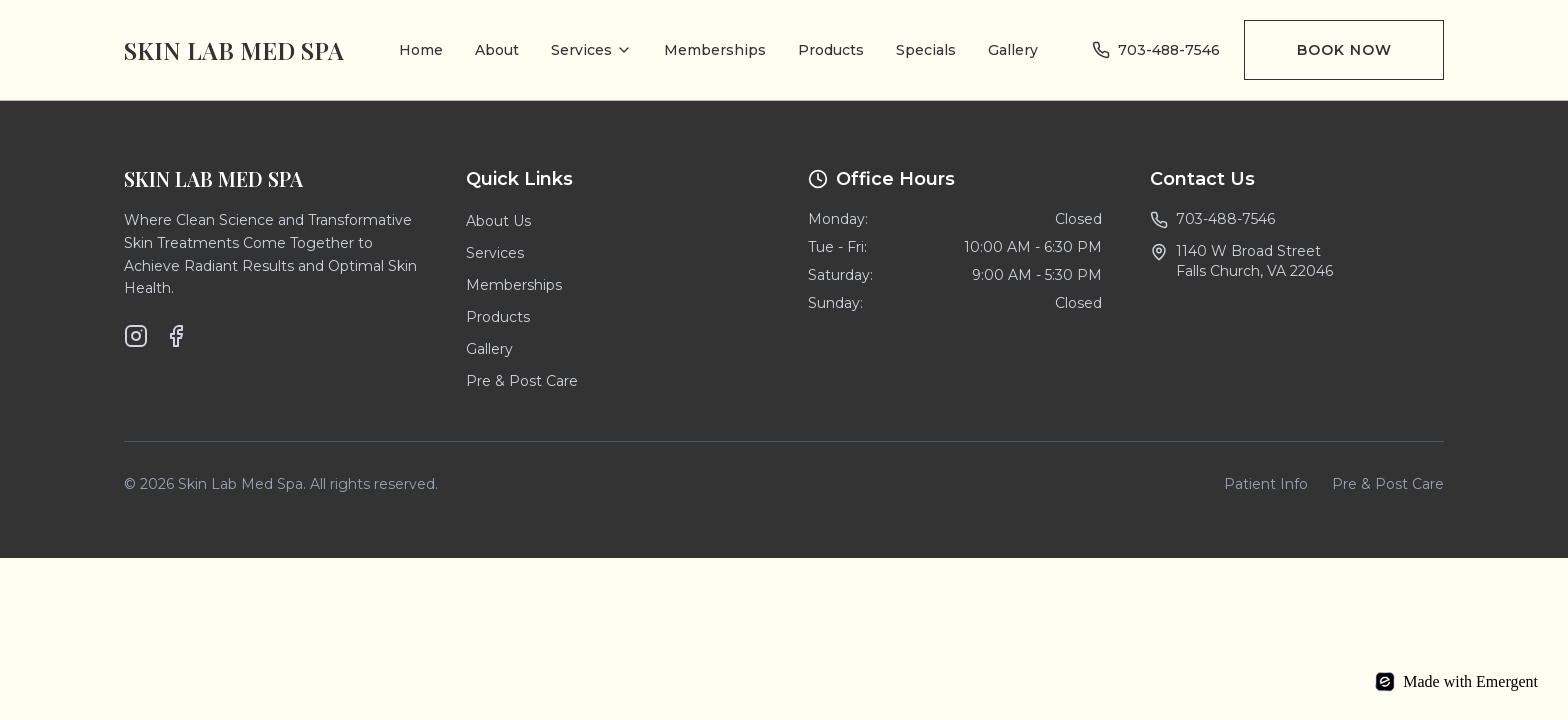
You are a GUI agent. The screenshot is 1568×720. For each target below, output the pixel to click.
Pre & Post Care (522, 381)
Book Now (1344, 50)
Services (591, 50)
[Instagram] (136, 336)
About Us (498, 221)
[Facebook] (176, 336)
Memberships (715, 50)
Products (831, 50)
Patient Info (1266, 484)
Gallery (1013, 50)
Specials (926, 50)
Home (421, 50)
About (497, 50)
